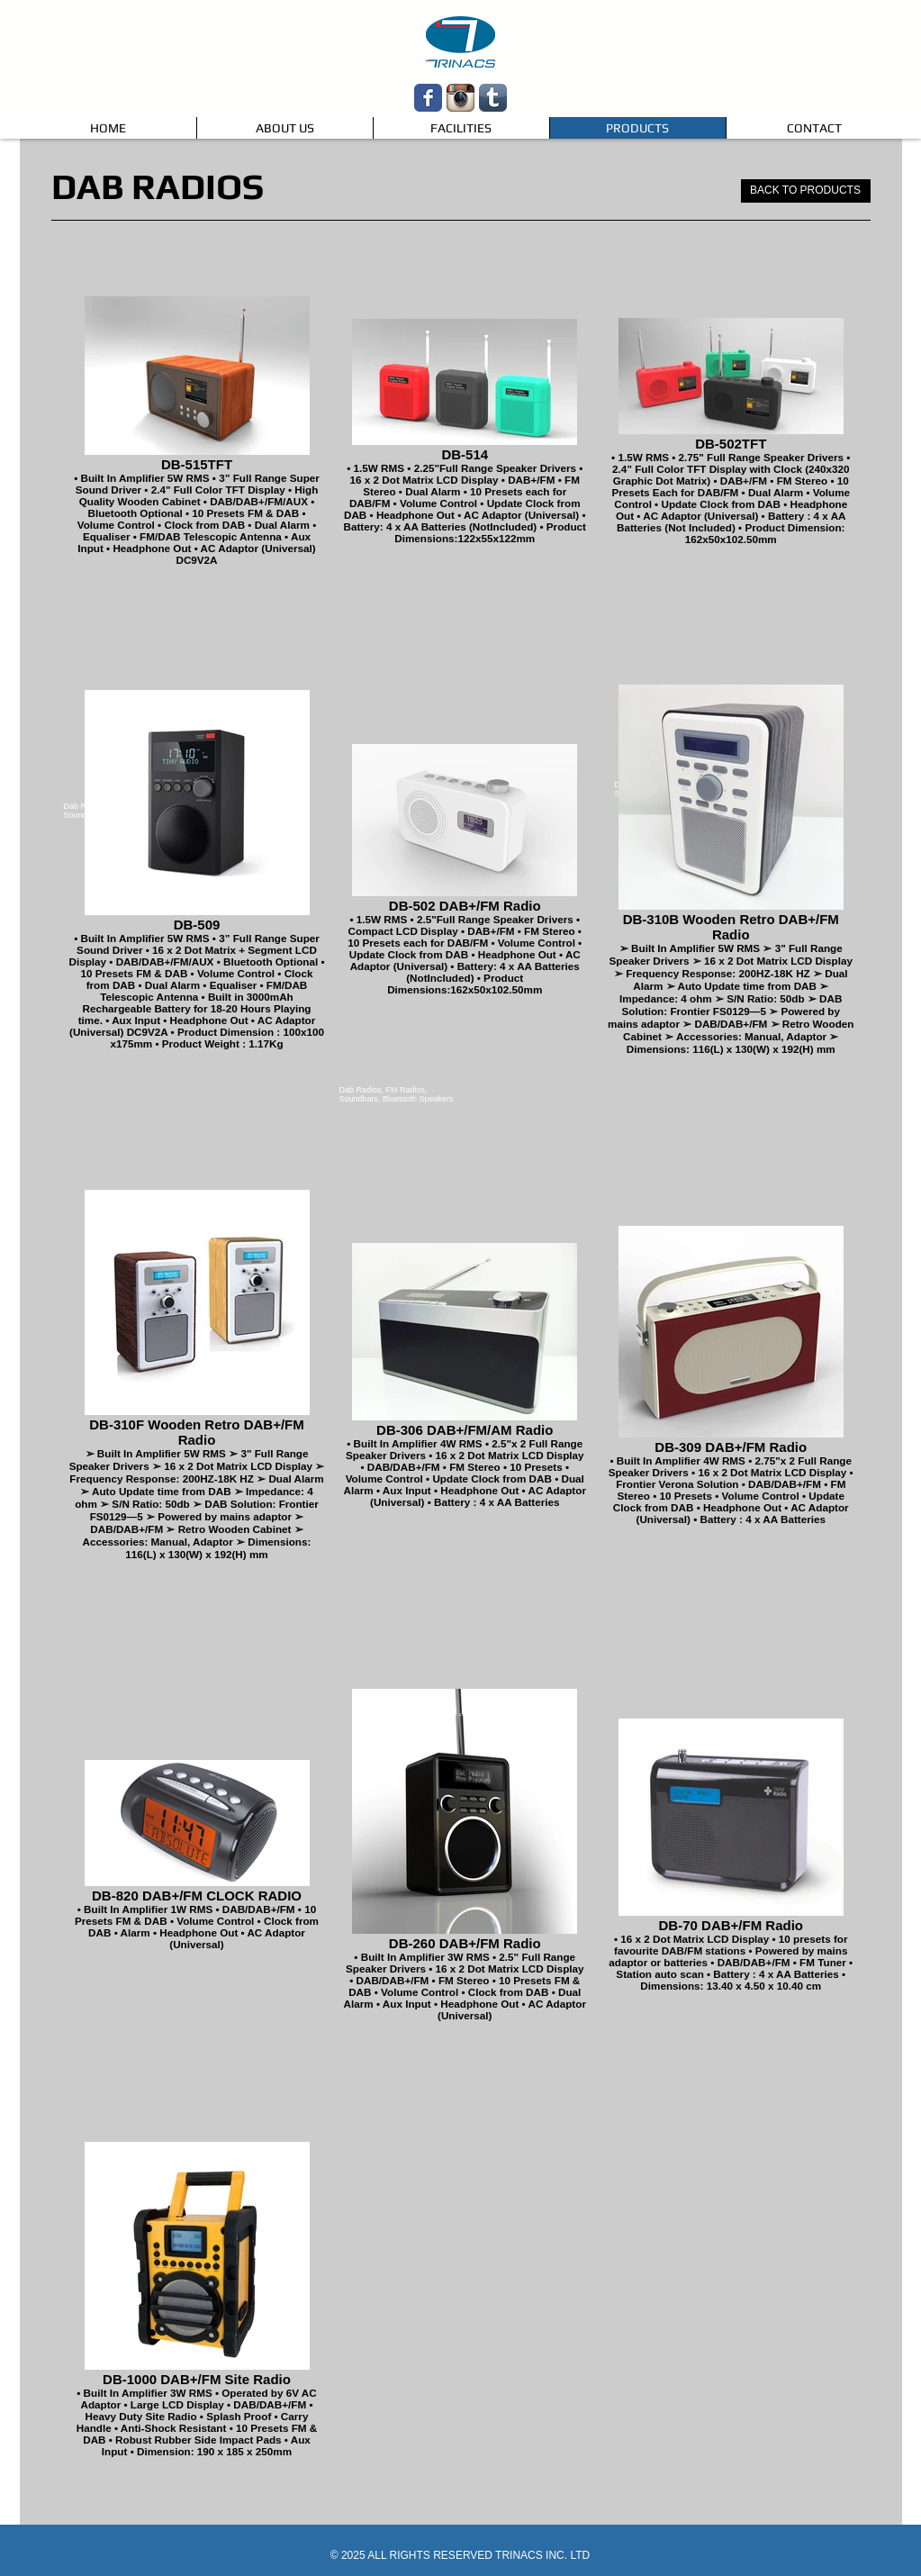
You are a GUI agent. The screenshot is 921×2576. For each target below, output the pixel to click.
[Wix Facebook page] (428, 98)
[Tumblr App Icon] (493, 98)
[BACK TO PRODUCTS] (806, 191)
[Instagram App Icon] (460, 98)
